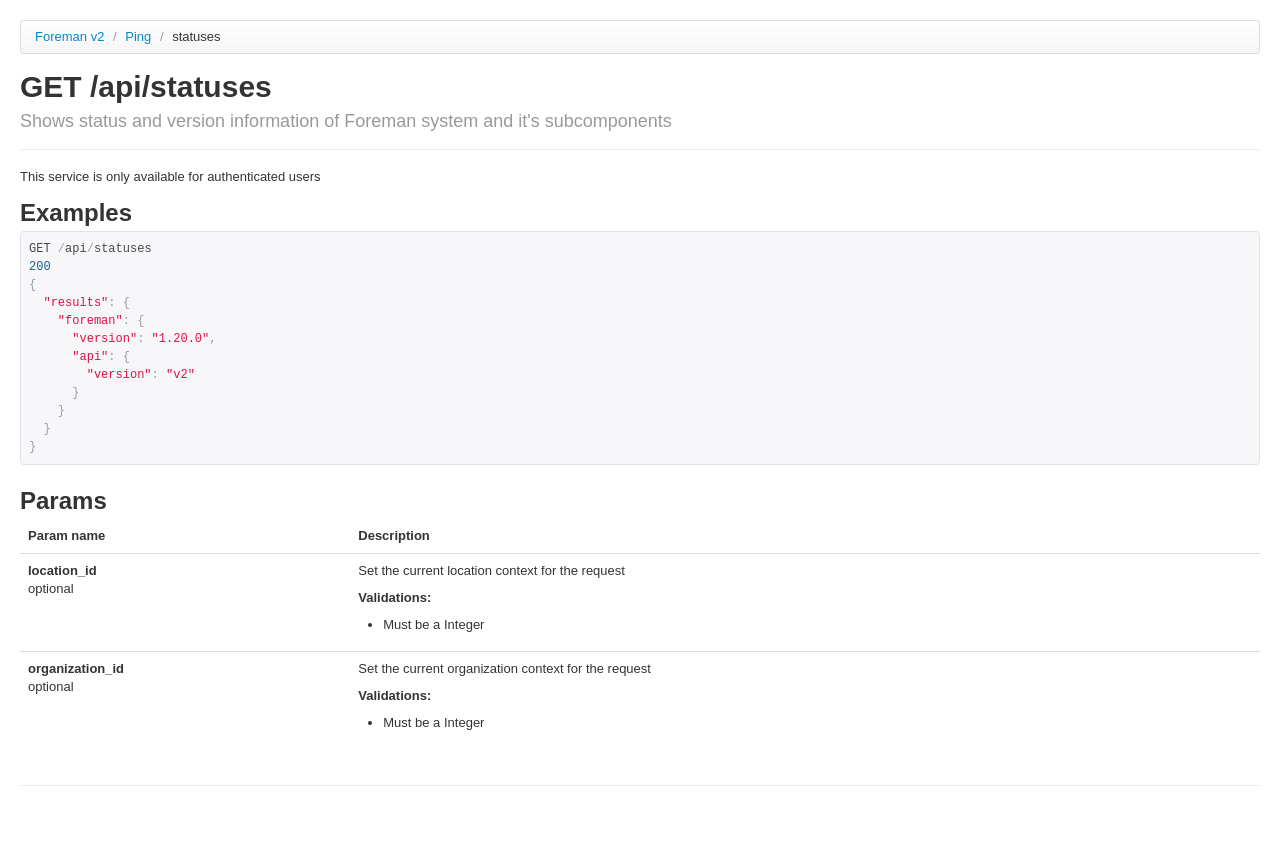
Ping (140, 36)
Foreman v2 (69, 36)
